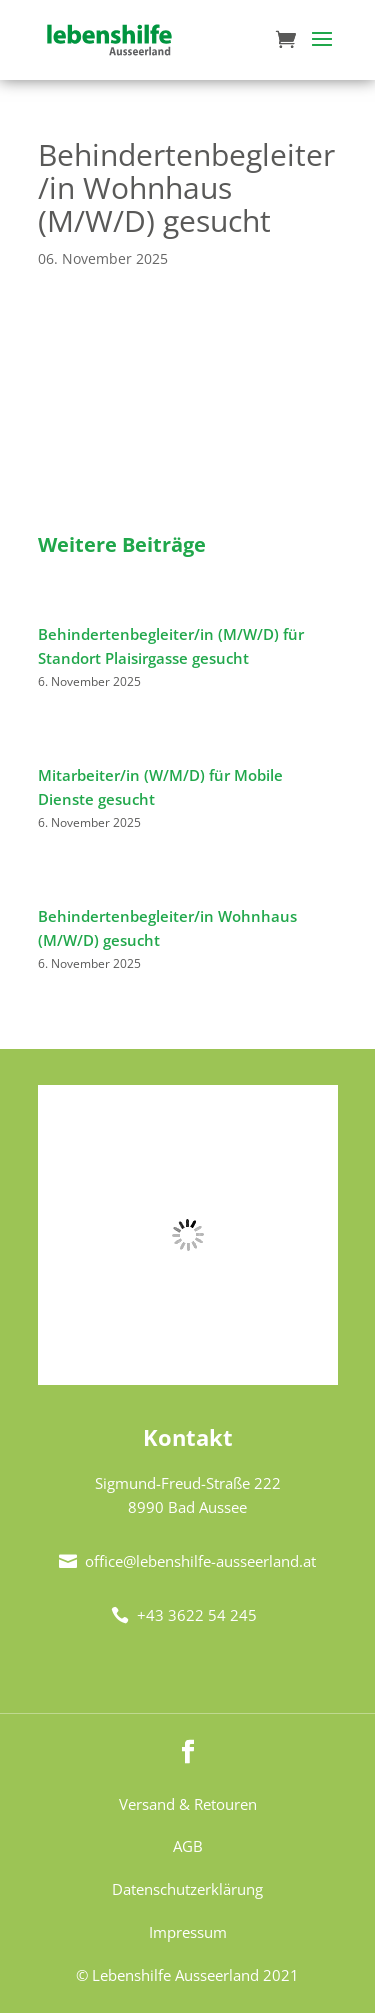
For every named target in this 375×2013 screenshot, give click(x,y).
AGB (188, 1846)
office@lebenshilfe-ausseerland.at (188, 1561)
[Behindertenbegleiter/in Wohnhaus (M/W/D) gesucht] (38, 892)
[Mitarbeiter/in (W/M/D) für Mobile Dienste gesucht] (38, 751)
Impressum (188, 1932)
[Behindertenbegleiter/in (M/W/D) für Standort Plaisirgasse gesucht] (38, 610)
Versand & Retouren (188, 1804)
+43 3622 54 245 (184, 1615)
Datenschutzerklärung (187, 1889)
